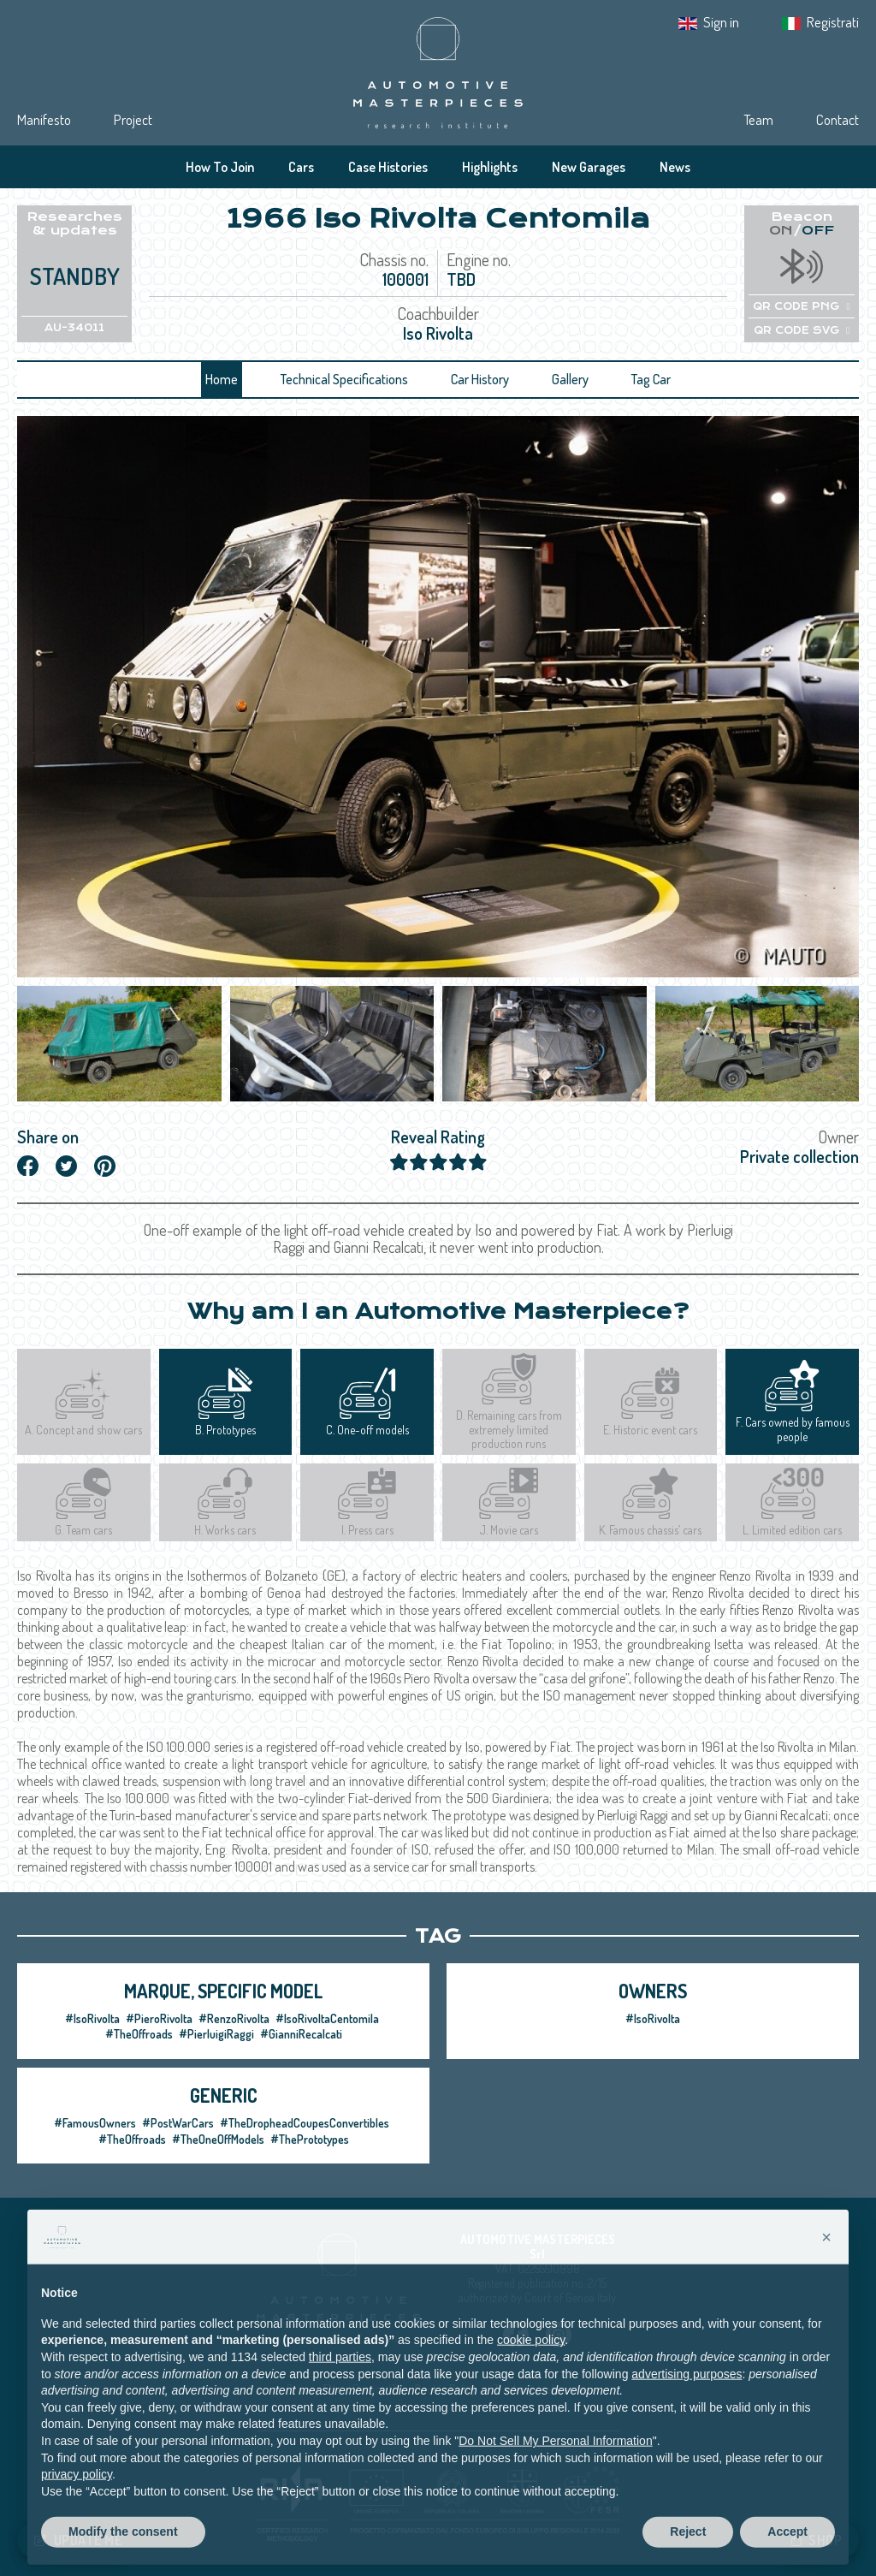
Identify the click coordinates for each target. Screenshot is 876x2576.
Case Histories (388, 166)
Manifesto (44, 119)
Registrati (833, 22)
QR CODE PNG (801, 306)
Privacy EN (311, 2389)
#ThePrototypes (309, 2139)
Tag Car (651, 379)
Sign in (721, 22)
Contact (837, 119)
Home (221, 379)
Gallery (570, 379)
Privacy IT (374, 2389)
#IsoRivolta (92, 2018)
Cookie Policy (445, 2389)
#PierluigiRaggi (216, 2034)
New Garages (588, 166)
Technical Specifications (344, 379)
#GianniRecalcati (301, 2034)
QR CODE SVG (801, 330)
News (675, 166)
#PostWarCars (178, 2123)
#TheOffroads (139, 2034)
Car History (480, 379)
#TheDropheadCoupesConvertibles (304, 2123)
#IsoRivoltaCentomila (327, 2018)
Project (133, 119)
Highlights (490, 166)
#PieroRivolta (159, 2018)
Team (758, 119)
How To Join (220, 166)
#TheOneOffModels (218, 2139)
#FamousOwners (95, 2123)
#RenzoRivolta (233, 2018)
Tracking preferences (541, 2389)
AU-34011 (74, 328)
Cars (301, 166)
